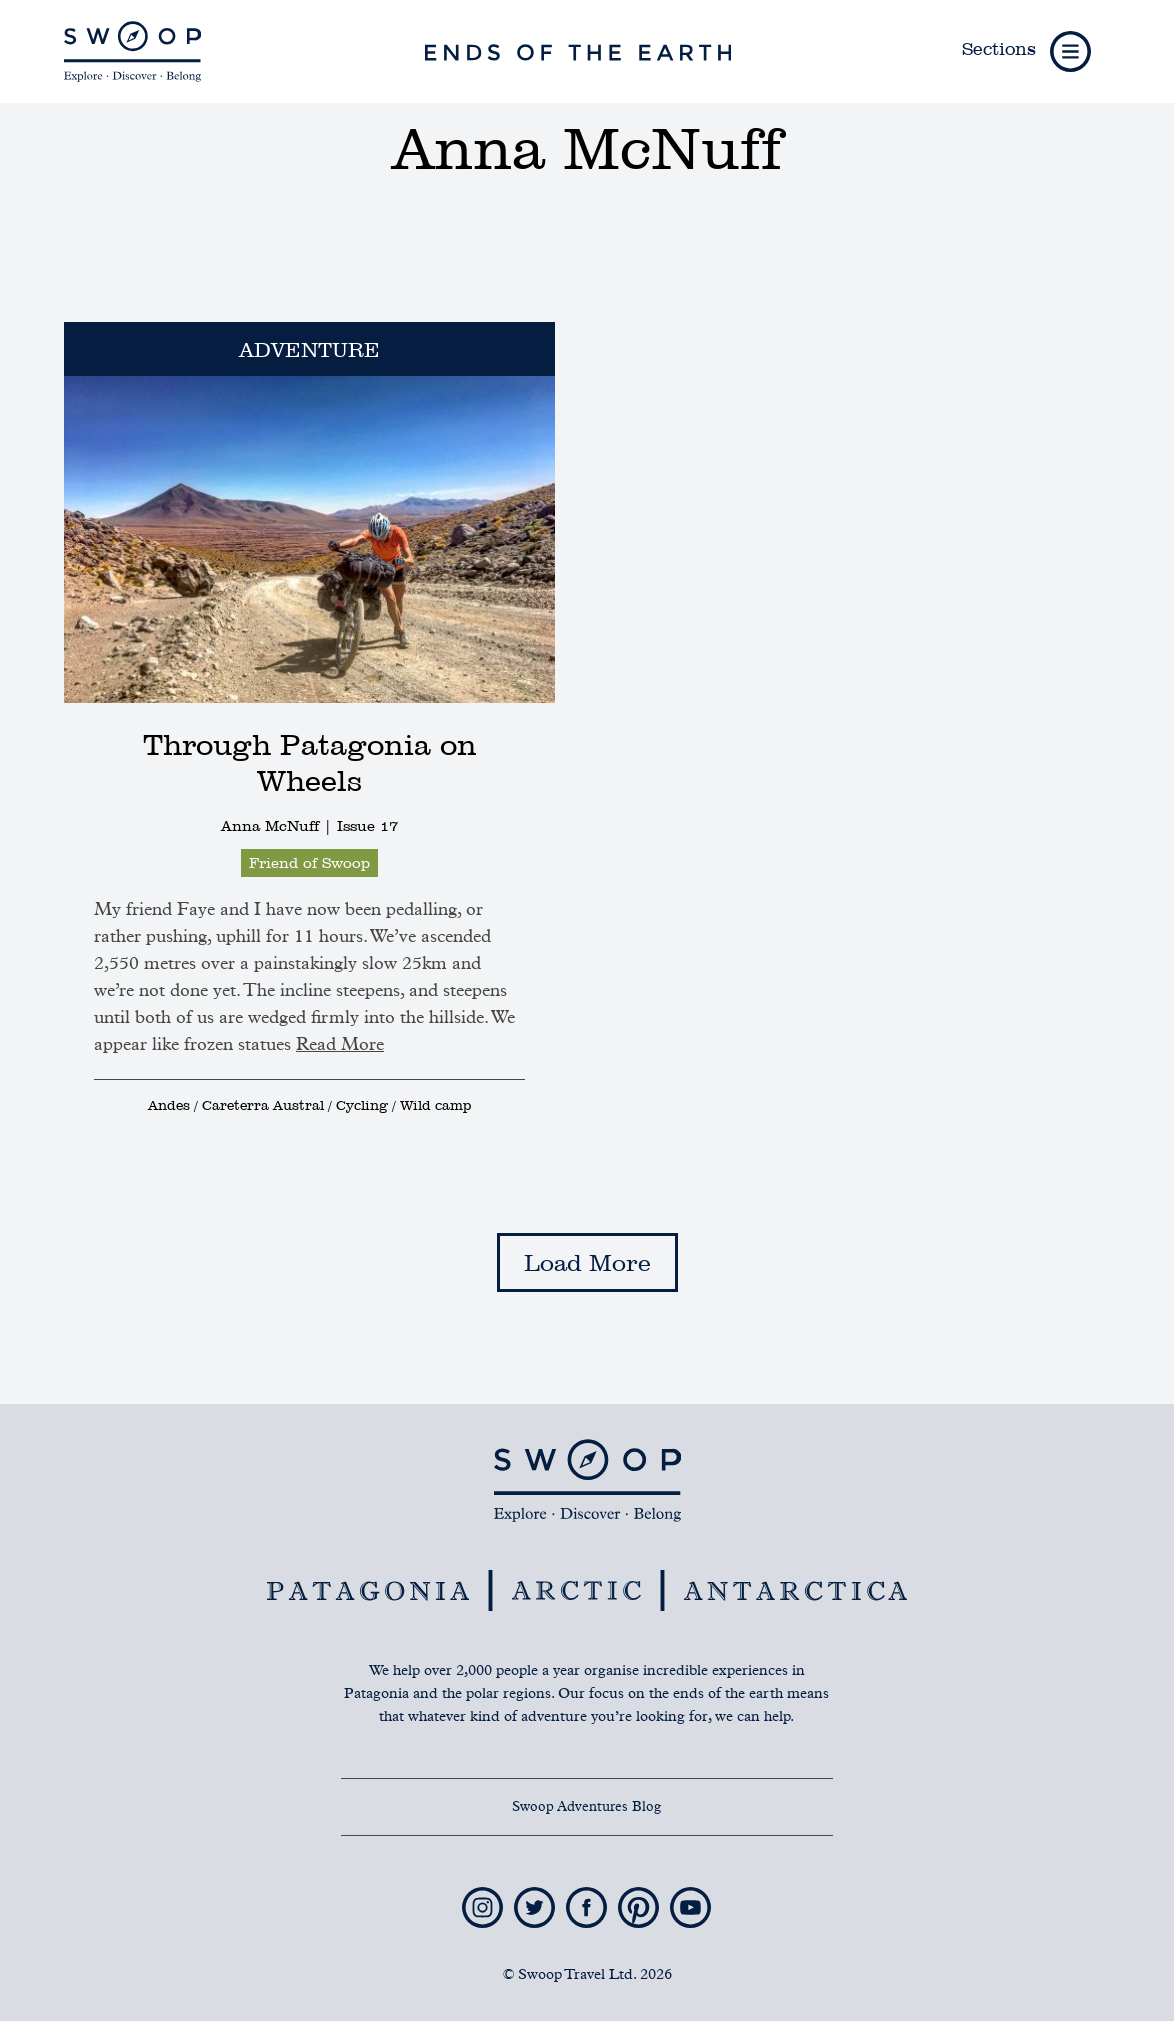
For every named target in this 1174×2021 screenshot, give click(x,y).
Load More (587, 1262)
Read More (340, 1045)
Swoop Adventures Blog (586, 1807)
